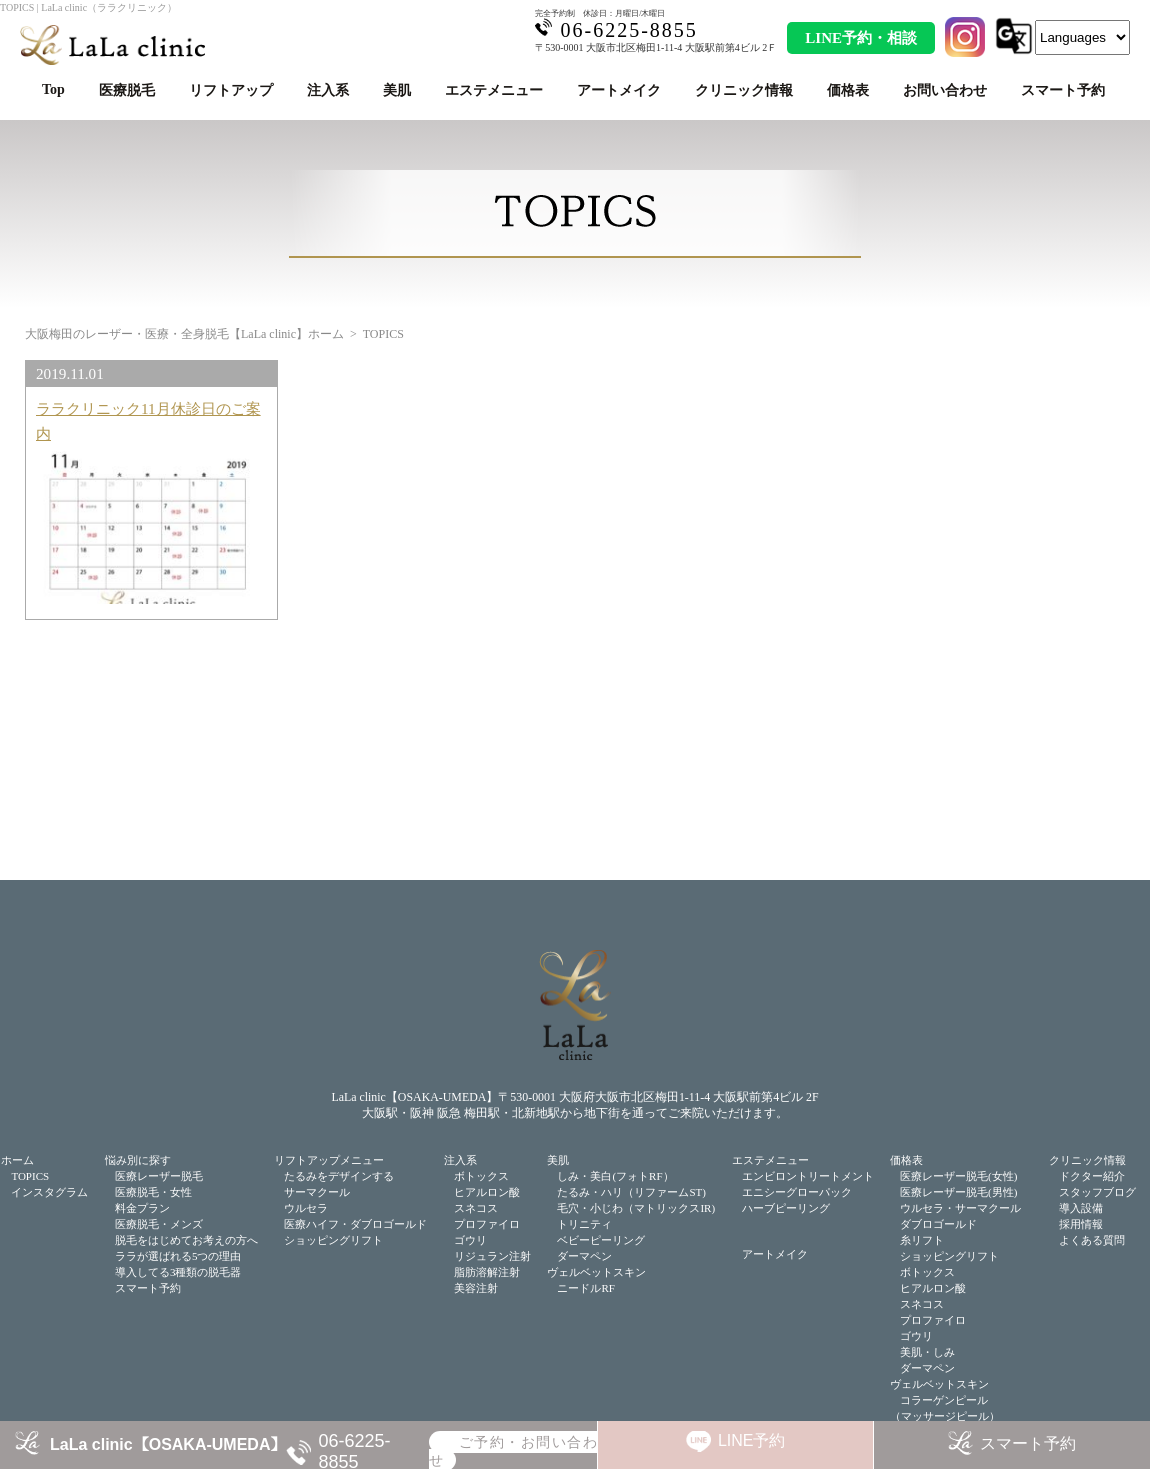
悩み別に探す (138, 1160)
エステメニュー (494, 90)
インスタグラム (49, 1192)
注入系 (328, 90)
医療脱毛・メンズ (159, 1224)
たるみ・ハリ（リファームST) (631, 1192)
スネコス (476, 1208)
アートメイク (619, 90)
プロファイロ (487, 1224)
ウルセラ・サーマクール (960, 1208)
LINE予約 (752, 1440)
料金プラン (142, 1208)
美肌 (397, 90)
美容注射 (476, 1288)
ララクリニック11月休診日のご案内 (148, 420)
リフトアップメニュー (329, 1160)
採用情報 (1081, 1224)
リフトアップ (231, 90)
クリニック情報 (744, 90)
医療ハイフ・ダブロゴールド (355, 1224)
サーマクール (317, 1192)
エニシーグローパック (797, 1192)
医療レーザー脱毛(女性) (958, 1176)
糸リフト (922, 1240)
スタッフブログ (1097, 1192)
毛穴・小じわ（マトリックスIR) (636, 1208)
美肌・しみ (927, 1352)
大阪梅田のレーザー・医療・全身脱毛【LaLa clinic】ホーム (184, 334)
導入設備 (1081, 1208)
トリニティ (584, 1224)
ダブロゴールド (938, 1224)
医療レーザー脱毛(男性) (958, 1192)
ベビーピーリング (601, 1240)
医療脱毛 (127, 90)
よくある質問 (1092, 1240)
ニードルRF (585, 1288)
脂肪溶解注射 (487, 1272)
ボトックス (481, 1176)
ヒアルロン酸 (487, 1192)
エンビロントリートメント (808, 1176)
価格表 (848, 90)
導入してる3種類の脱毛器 (178, 1272)
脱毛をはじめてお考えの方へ (186, 1240)
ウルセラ (306, 1208)
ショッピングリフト (333, 1240)
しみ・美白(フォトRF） (615, 1176)
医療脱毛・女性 (153, 1192)
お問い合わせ (945, 90)
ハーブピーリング (786, 1208)
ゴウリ (470, 1240)
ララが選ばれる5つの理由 (178, 1256)
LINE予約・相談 (861, 38)
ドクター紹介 (1092, 1176)
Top (53, 89)
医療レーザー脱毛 (159, 1176)
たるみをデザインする (339, 1176)
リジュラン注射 (492, 1256)
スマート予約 (1063, 90)
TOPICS (30, 1176)
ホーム (17, 1160)
